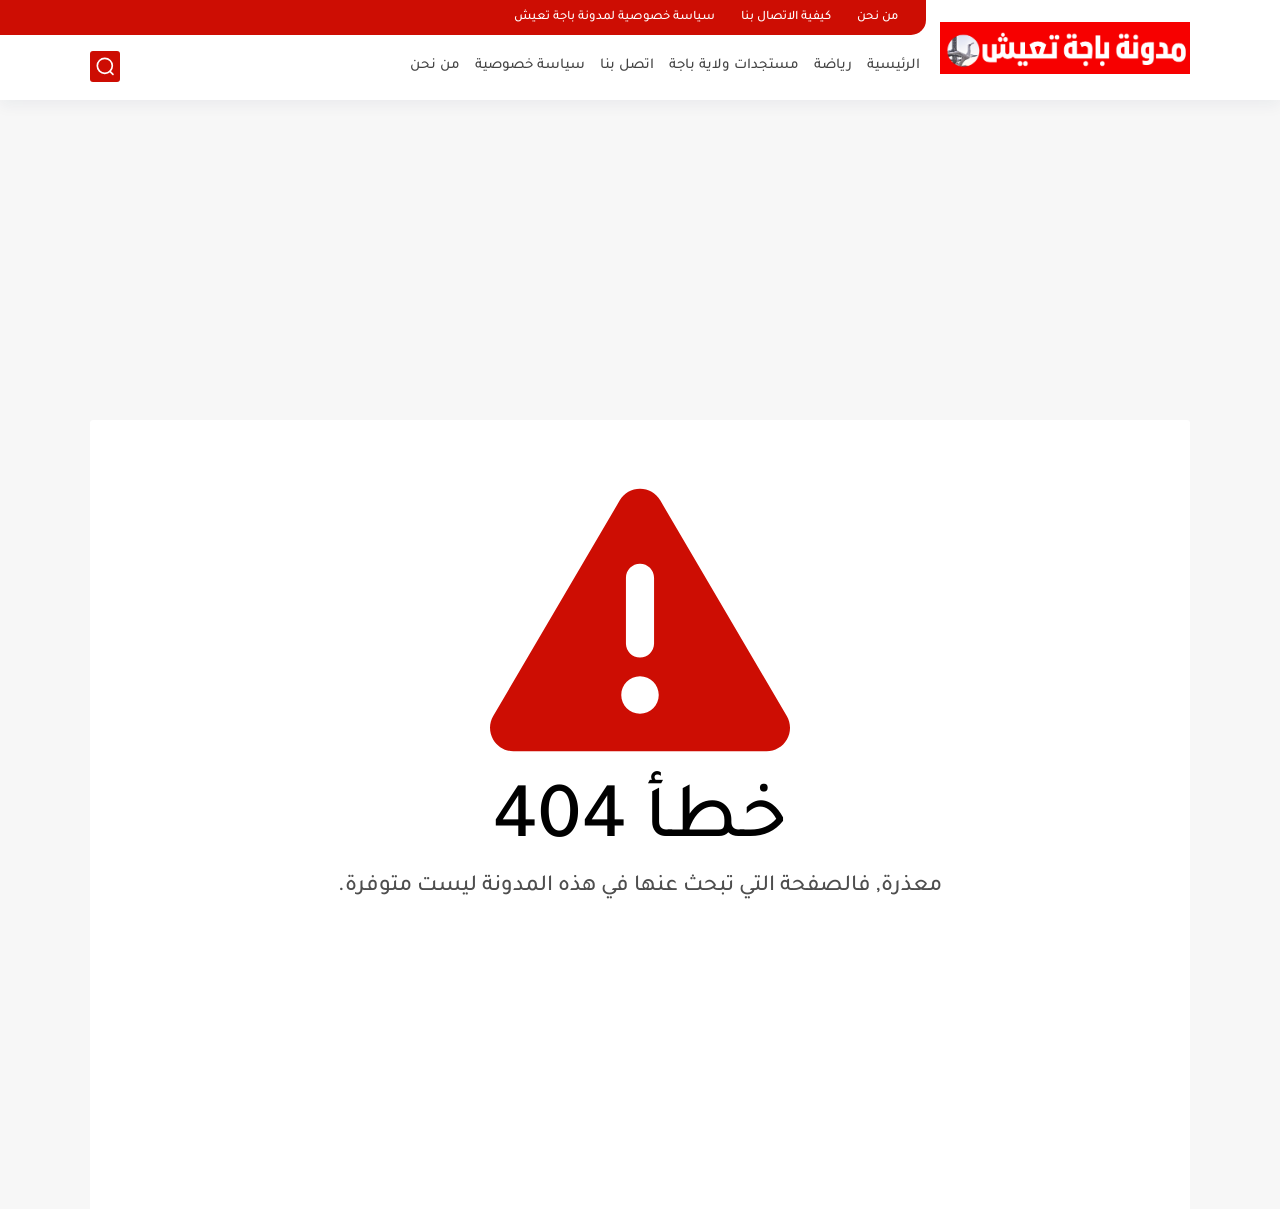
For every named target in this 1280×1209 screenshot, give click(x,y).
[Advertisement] (640, 260)
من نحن (877, 17)
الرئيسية (893, 65)
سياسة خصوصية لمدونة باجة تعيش (614, 17)
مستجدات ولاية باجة (734, 65)
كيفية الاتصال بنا (786, 17)
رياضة (833, 65)
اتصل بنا (627, 65)
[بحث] (105, 66)
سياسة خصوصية (530, 65)
